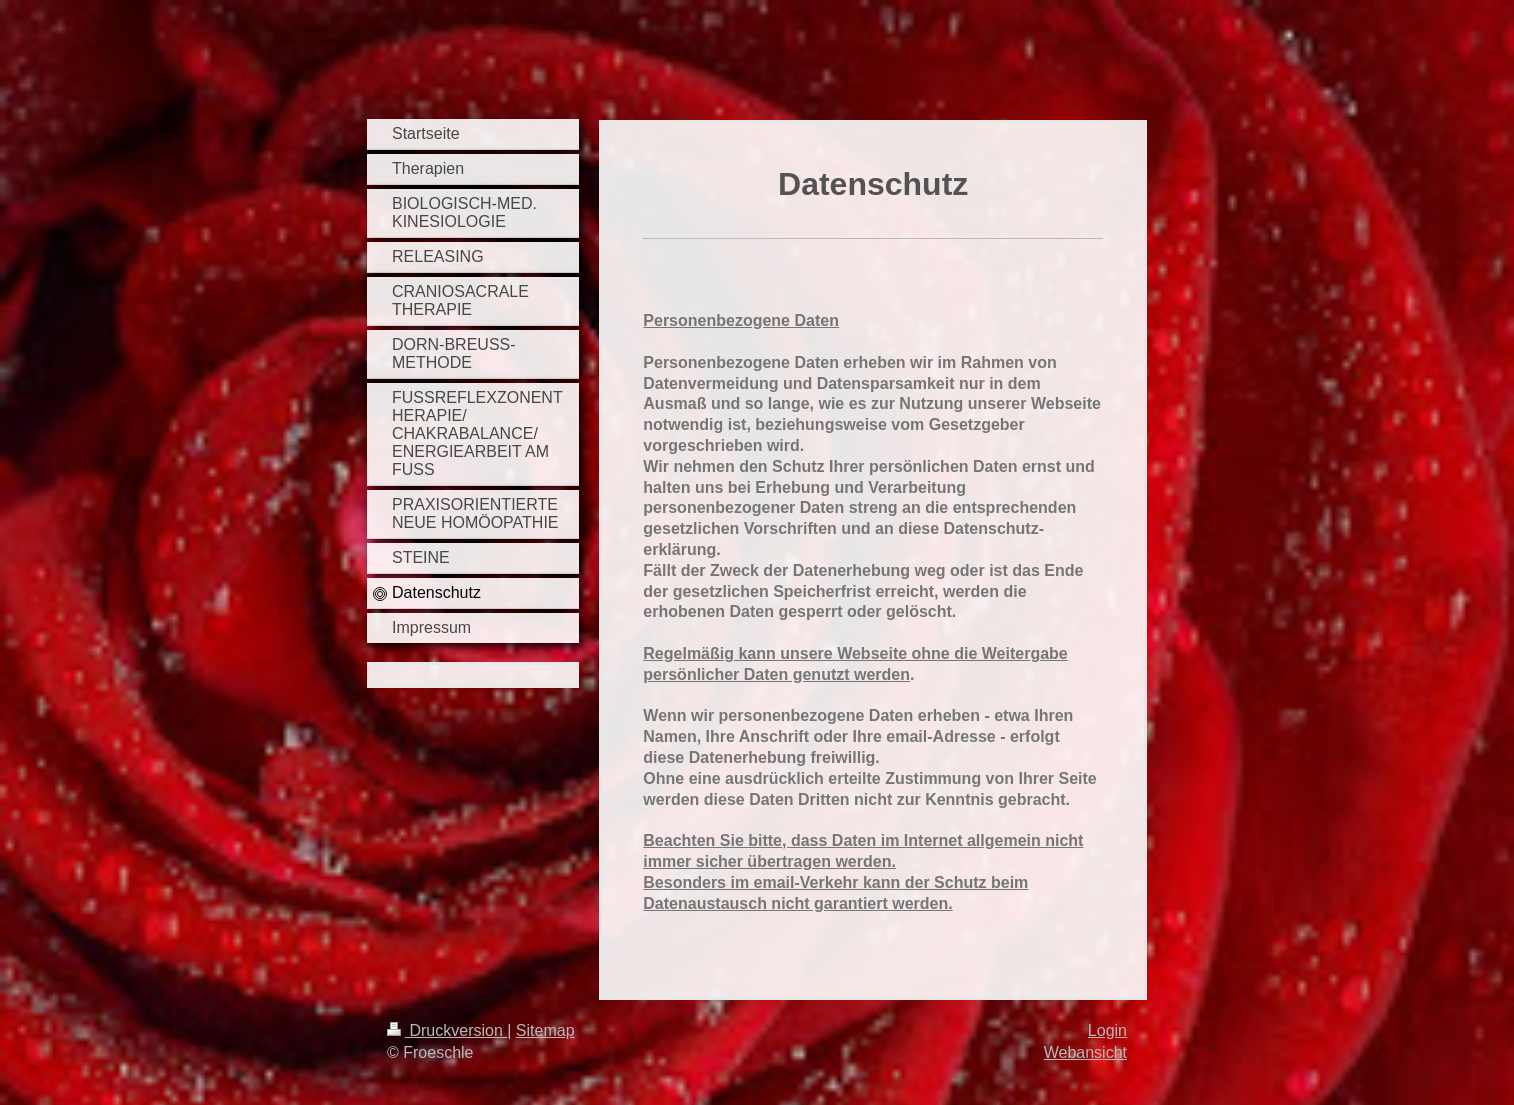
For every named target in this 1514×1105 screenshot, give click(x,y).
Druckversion (447, 1030)
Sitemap (545, 1030)
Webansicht (1085, 1052)
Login (1107, 1030)
